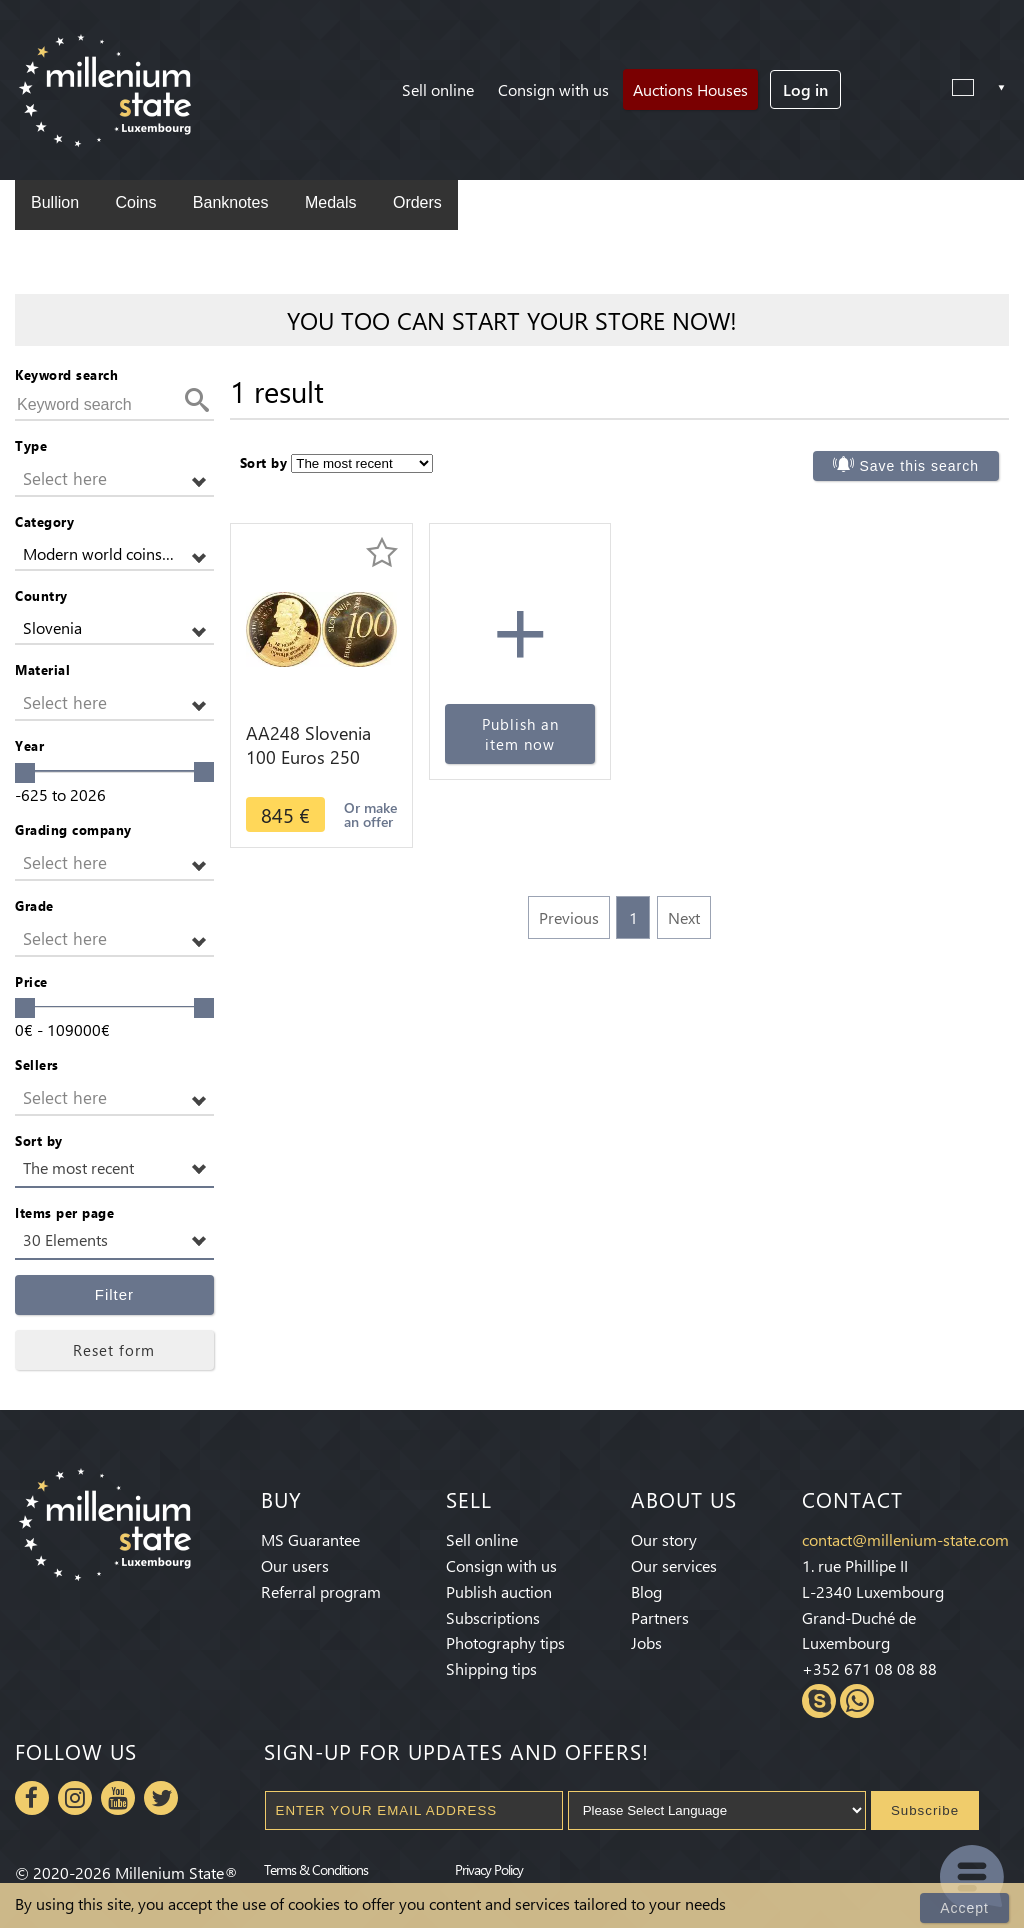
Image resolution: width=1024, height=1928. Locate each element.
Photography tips (505, 1642)
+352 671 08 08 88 (869, 1668)
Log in (805, 89)
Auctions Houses (690, 89)
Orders (417, 202)
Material (42, 669)
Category (44, 521)
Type (31, 445)
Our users (295, 1565)
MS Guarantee (310, 1539)
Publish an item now (520, 734)
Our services (674, 1565)
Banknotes (231, 202)
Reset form (114, 1350)
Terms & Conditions (316, 1869)
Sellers (37, 1064)
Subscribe (925, 1810)
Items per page (64, 1212)
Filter (114, 1294)
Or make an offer (370, 814)
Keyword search (66, 374)
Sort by (39, 1140)
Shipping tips (491, 1668)
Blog (646, 1591)
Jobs (646, 1642)
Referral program (321, 1591)
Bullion (55, 202)
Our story (664, 1539)
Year (29, 745)
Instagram (75, 1798)
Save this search (920, 466)
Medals (331, 202)
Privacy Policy (489, 1869)
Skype (819, 1701)
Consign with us (553, 89)
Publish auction (499, 1591)
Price (31, 981)
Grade (34, 905)
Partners (660, 1617)
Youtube (118, 1798)
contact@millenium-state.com (905, 1539)
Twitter (161, 1798)
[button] (114, 479)
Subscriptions (493, 1617)
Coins (135, 202)
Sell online (438, 89)
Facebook (32, 1798)
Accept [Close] (964, 1908)
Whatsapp (857, 1701)
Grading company (73, 829)
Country (41, 595)
